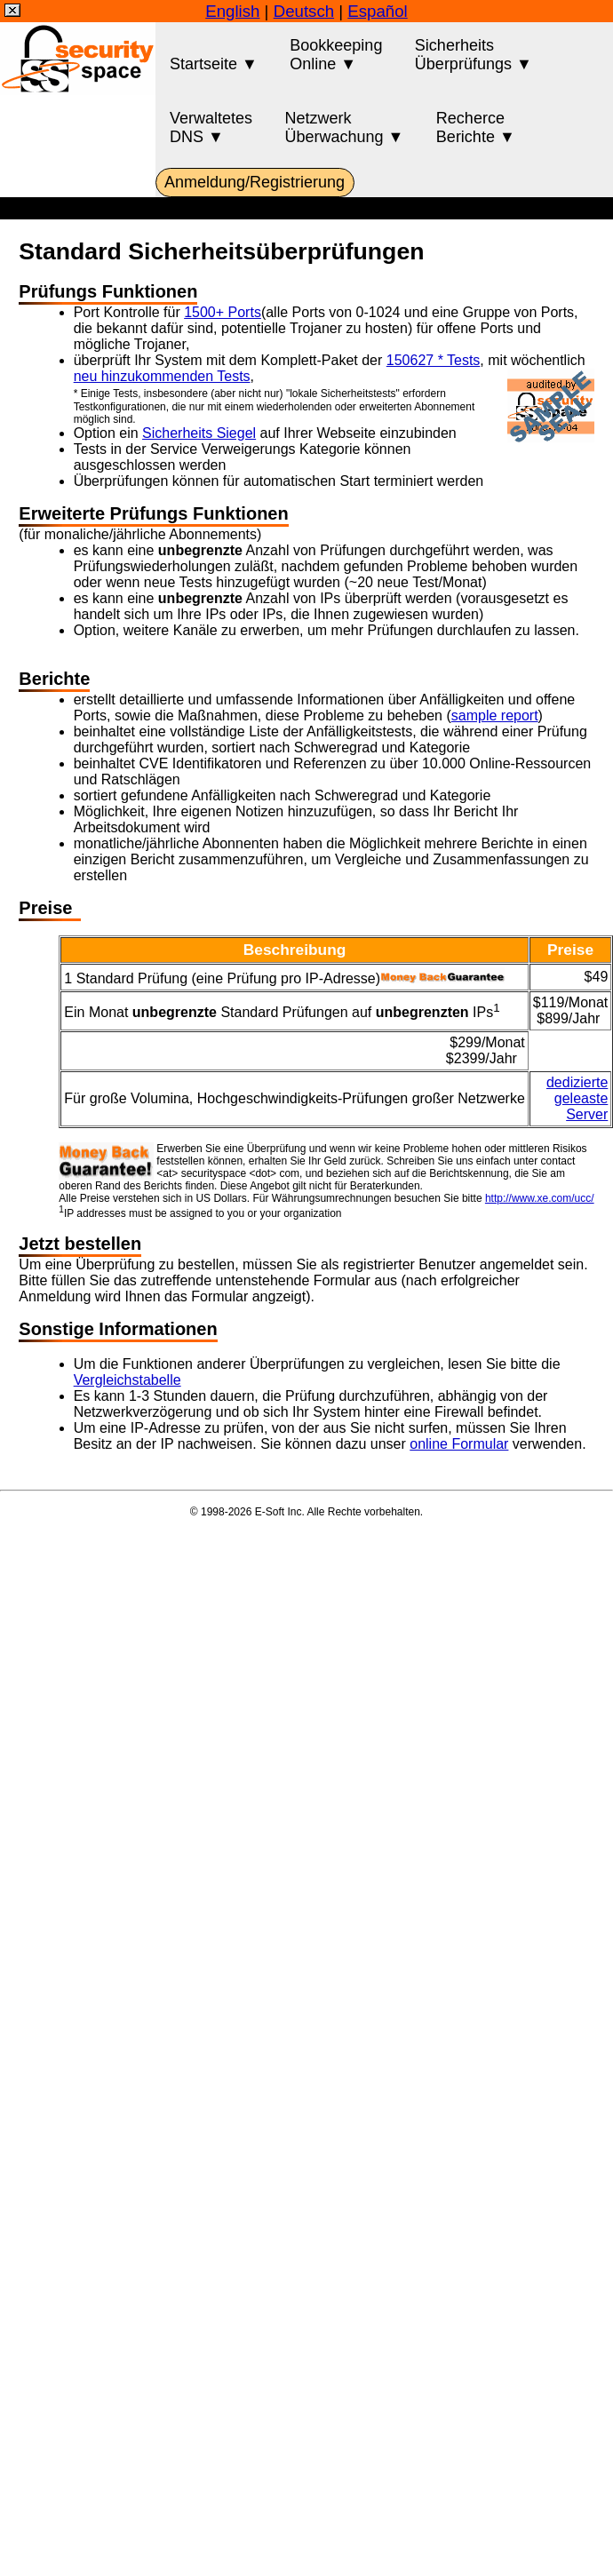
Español (377, 11)
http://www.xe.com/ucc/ (539, 1198)
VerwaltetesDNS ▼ (211, 127)
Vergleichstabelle (127, 1379)
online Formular (459, 1443)
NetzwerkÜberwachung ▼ (344, 127)
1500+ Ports (222, 312)
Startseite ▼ (214, 54)
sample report (494, 715)
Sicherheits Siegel (199, 433)
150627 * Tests (433, 360)
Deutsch (304, 11)
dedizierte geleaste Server (577, 1098)
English (232, 11)
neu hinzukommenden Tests (162, 376)
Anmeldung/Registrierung (255, 182)
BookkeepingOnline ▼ (336, 54)
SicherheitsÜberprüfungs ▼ (473, 54)
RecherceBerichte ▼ (475, 127)
